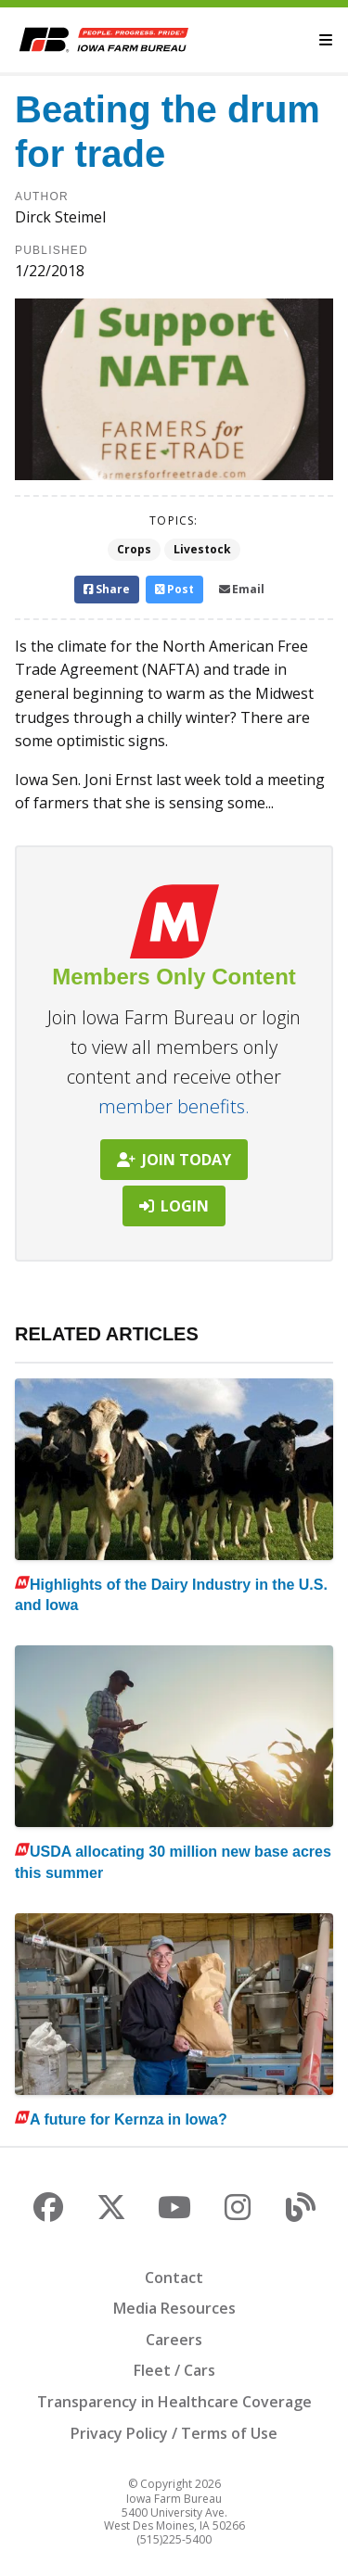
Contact (174, 2277)
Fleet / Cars (174, 2370)
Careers (174, 2339)
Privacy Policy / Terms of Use (174, 2433)
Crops (134, 549)
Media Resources (174, 2308)
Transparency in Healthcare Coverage (174, 2402)
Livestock (202, 549)
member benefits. (174, 1106)
